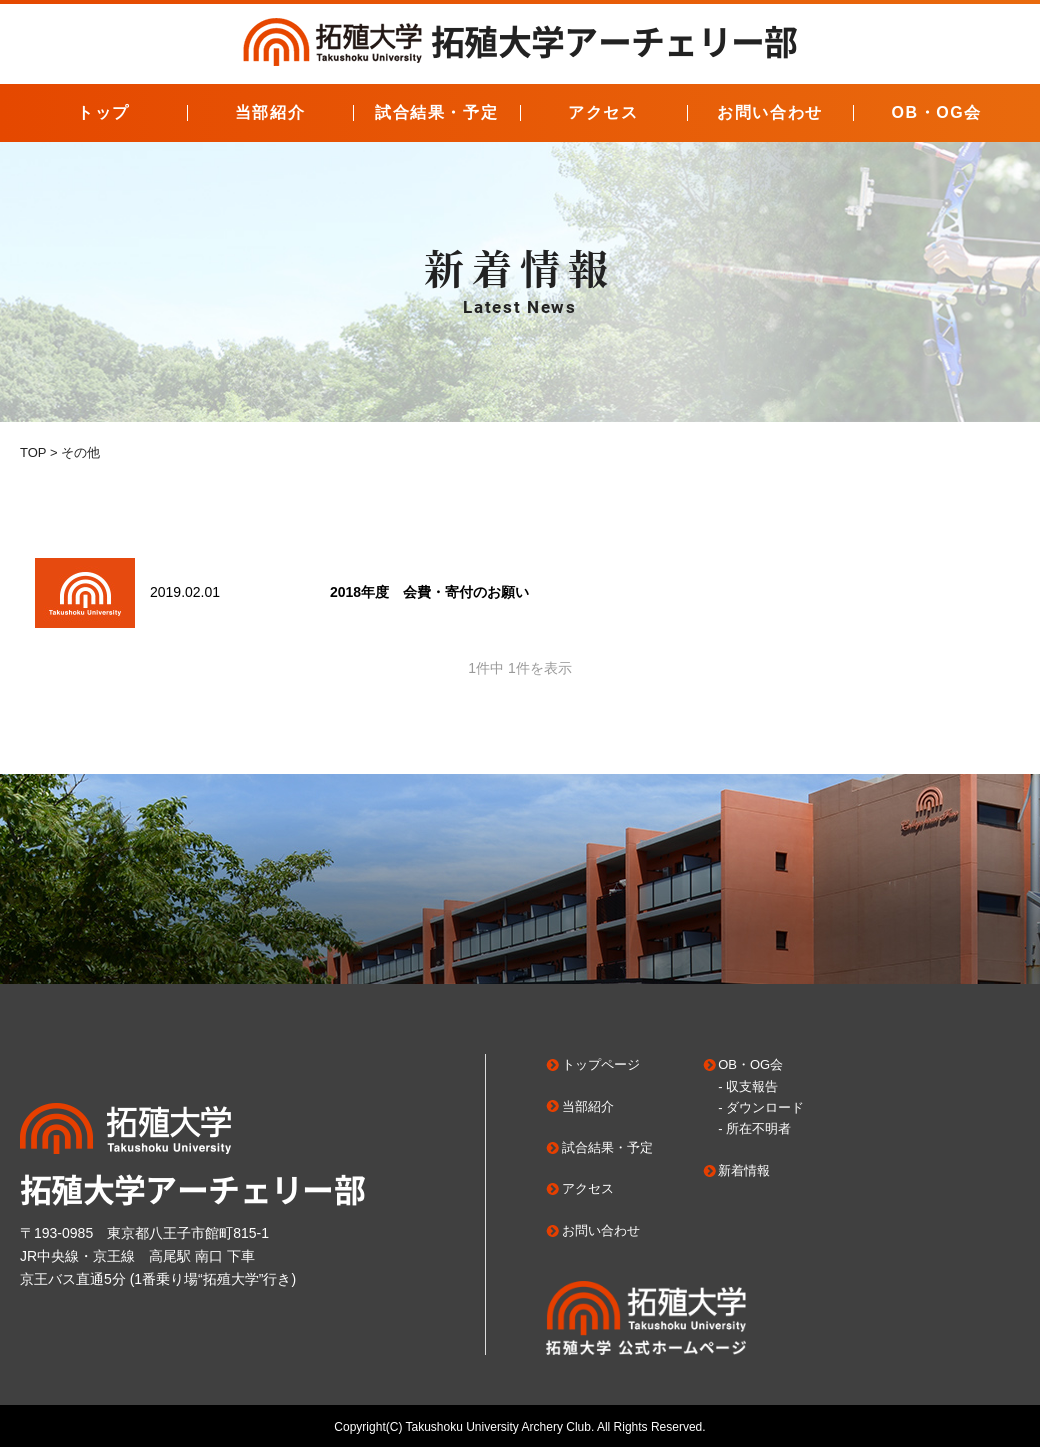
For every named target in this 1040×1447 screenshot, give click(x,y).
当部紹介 (270, 112)
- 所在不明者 (754, 1128)
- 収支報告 (748, 1086)
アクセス (603, 112)
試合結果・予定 (436, 112)
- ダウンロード (761, 1107)
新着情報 (744, 1170)
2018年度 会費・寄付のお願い (429, 592)
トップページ (601, 1064)
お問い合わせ (770, 112)
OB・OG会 (936, 112)
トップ (103, 112)
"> (85, 593)
